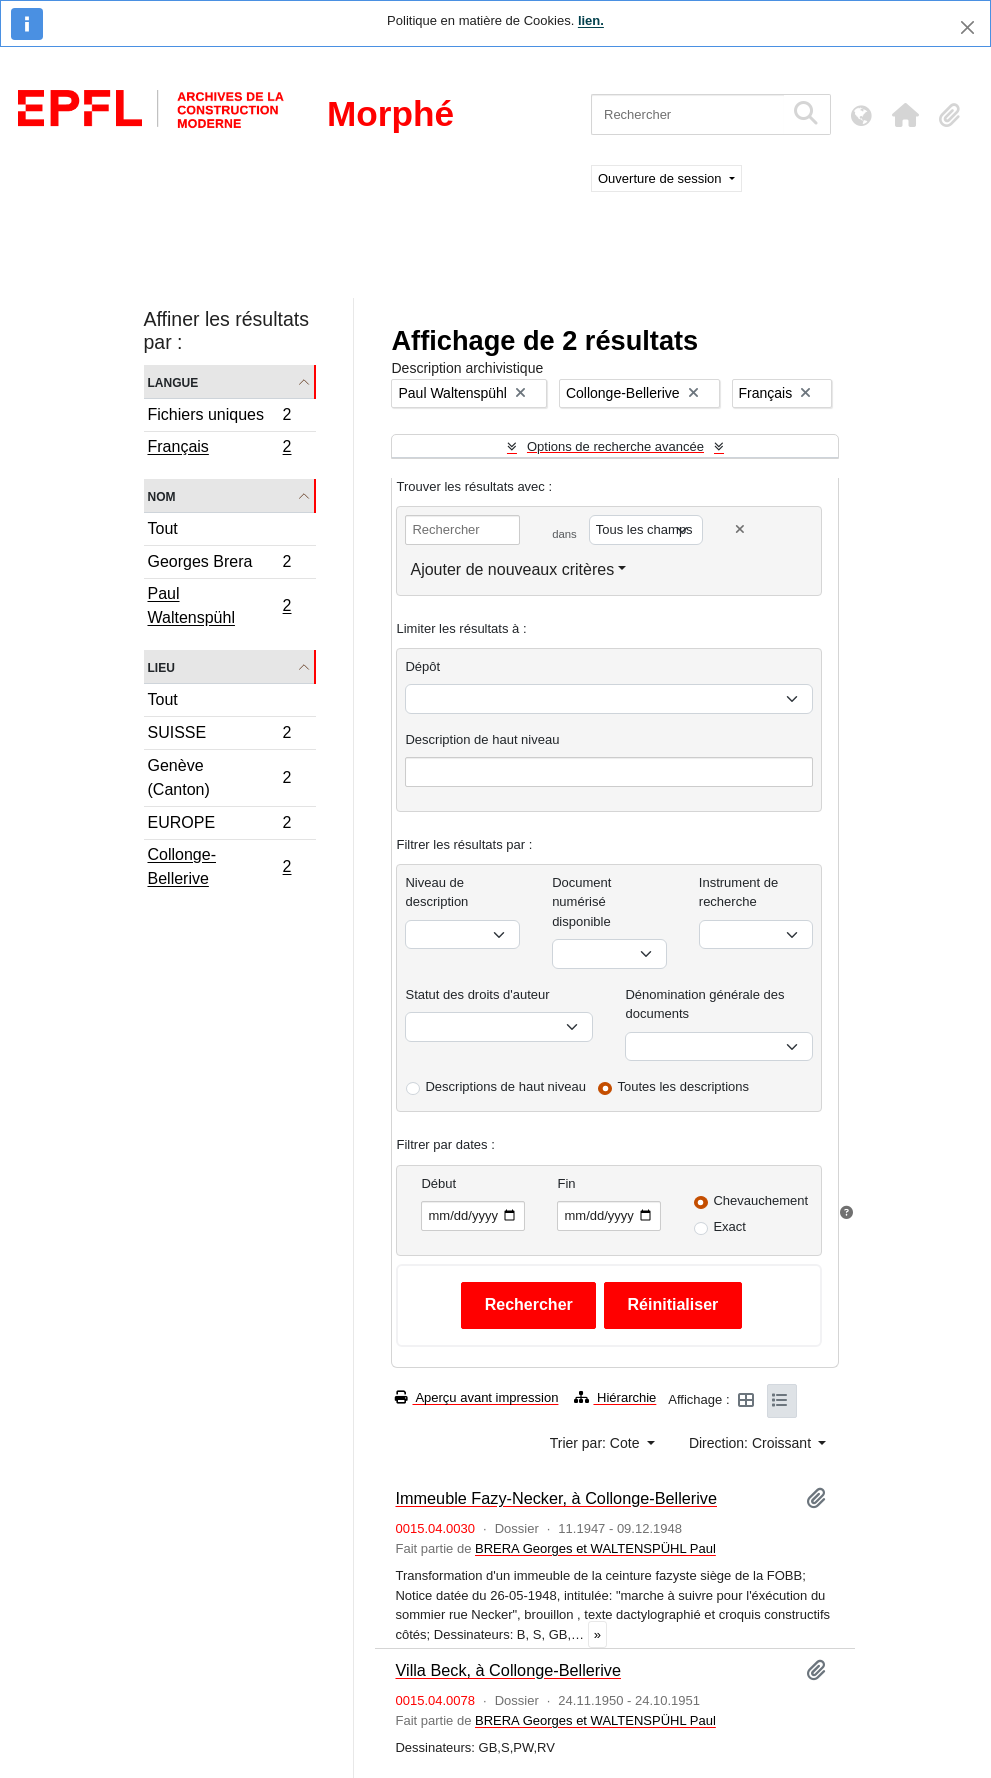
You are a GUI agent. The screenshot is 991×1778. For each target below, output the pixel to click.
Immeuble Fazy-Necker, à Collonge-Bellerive (556, 1498)
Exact (729, 1226)
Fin (566, 1183)
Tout (163, 528)
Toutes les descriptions (684, 1086)
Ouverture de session (661, 178)
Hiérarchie (615, 1397)
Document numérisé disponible (581, 902)
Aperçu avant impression (476, 1397)
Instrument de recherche (739, 892)
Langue (173, 381)
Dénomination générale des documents (704, 1004)
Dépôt (422, 666)
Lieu (161, 666)
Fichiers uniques (219, 417)
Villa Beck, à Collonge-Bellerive (508, 1670)
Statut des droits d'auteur (477, 994)
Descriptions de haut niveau (505, 1086)
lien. (591, 20)
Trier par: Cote (597, 1443)
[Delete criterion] (740, 529)
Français (219, 449)
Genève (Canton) (219, 777)
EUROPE (219, 825)
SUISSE (219, 735)
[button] (905, 115)
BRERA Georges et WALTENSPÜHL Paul (595, 1548)
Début (438, 1183)
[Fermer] (967, 27)
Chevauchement (760, 1200)
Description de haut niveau (482, 739)
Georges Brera (219, 564)
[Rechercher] (687, 114)
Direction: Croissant (752, 1443)
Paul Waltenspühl (219, 605)
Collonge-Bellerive (219, 866)
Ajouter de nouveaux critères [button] (512, 569)
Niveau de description (436, 892)
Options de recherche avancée (615, 446)
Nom (162, 495)
